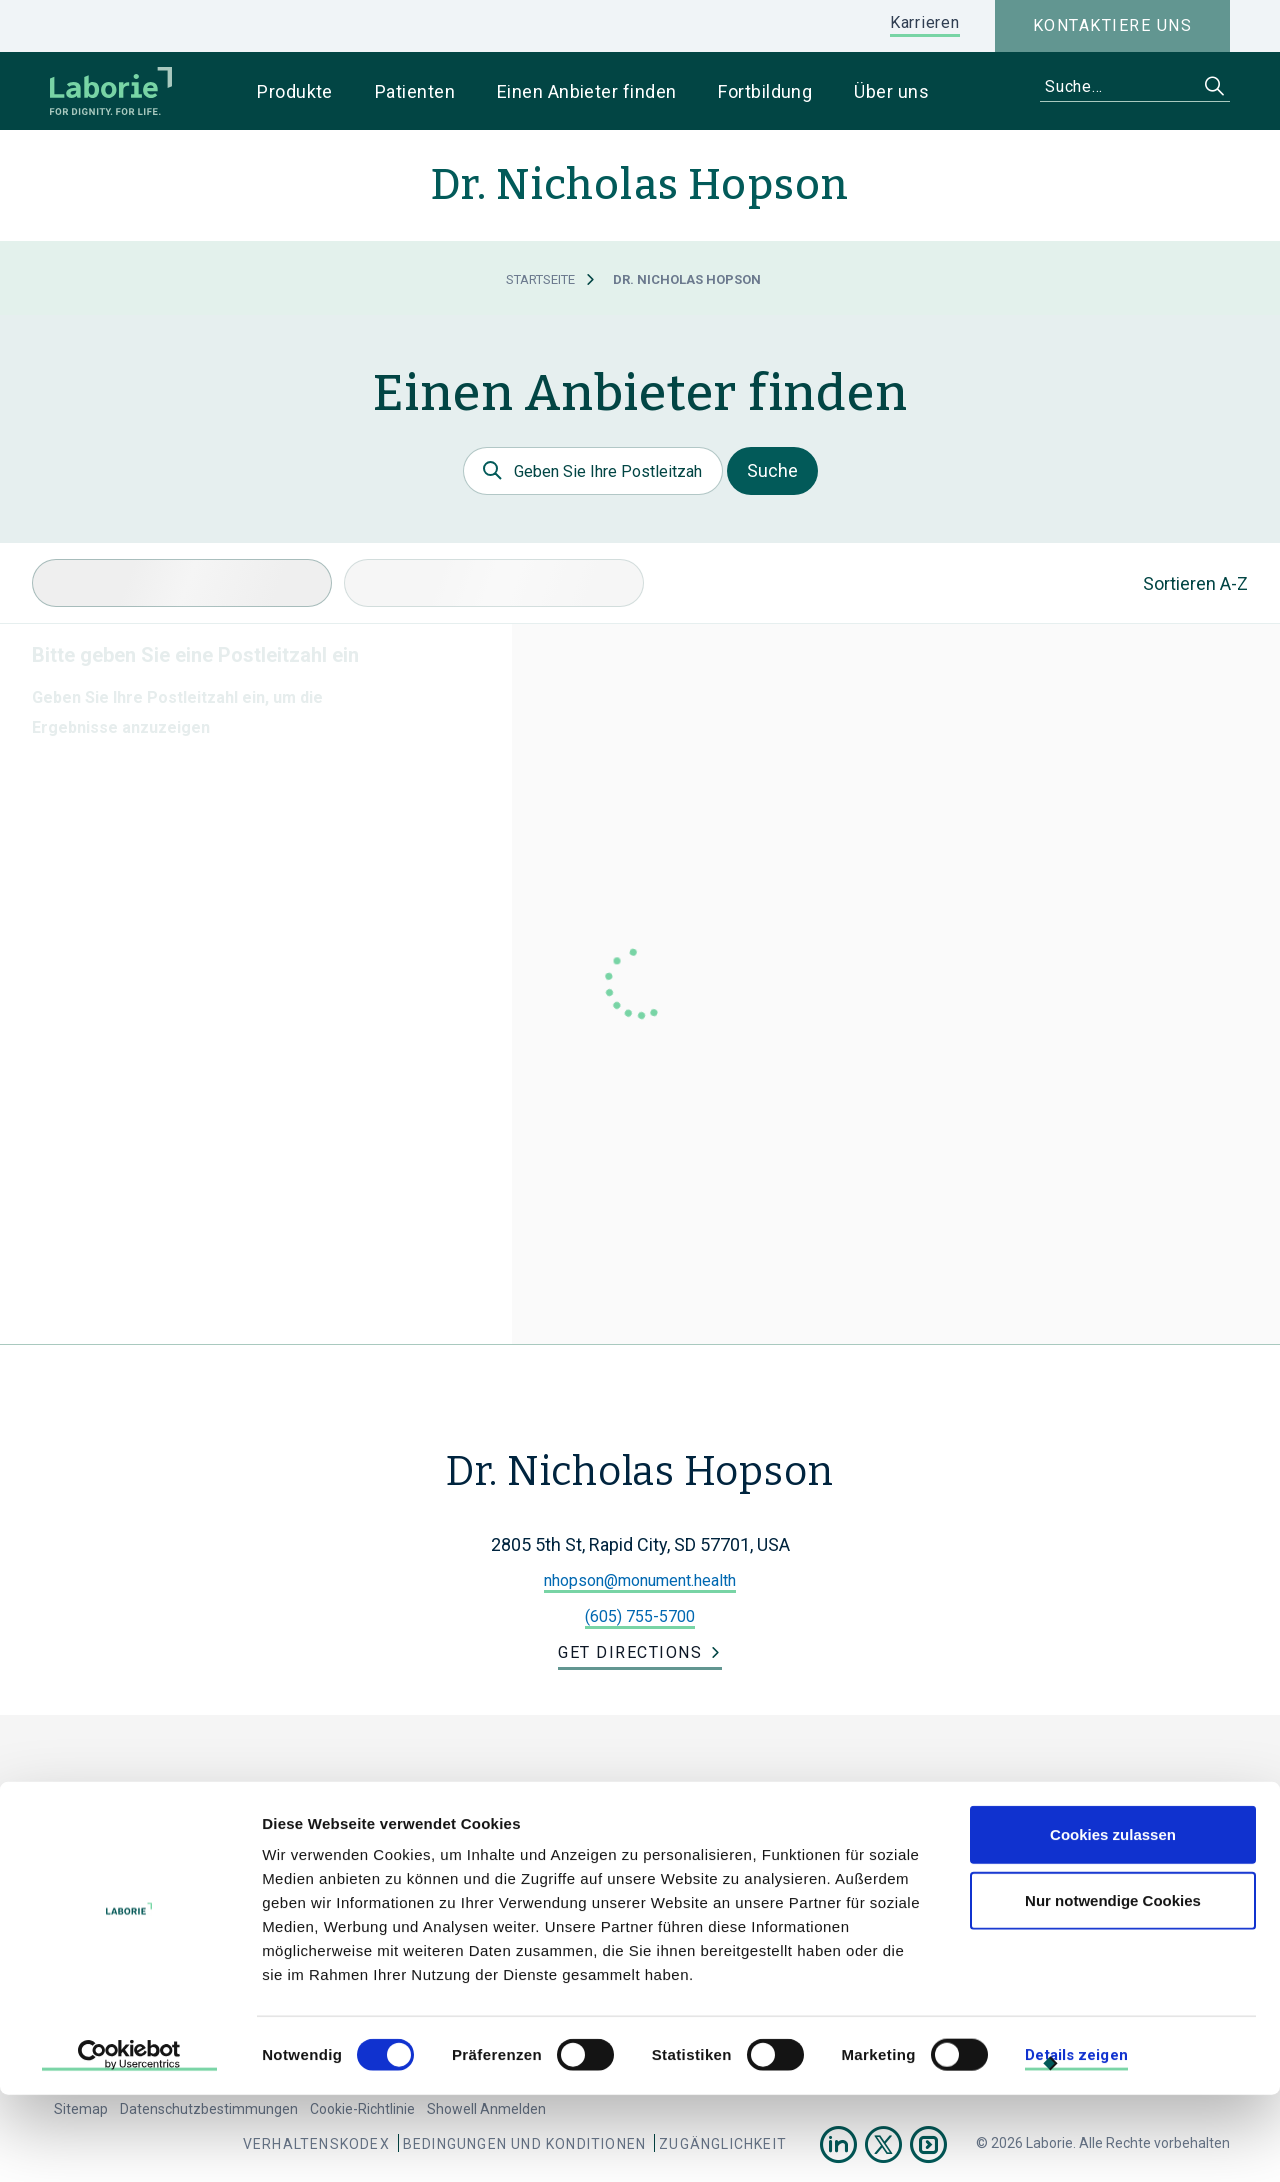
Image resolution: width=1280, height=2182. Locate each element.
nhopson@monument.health (640, 1580)
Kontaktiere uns (1113, 25)
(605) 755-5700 (640, 1616)
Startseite (540, 279)
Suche (772, 470)
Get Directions (630, 1652)
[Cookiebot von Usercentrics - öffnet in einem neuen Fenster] (129, 2143)
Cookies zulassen (1113, 1921)
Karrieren (925, 22)
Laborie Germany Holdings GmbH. (474, 1808)
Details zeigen (1076, 2142)
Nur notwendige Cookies (1113, 1987)
